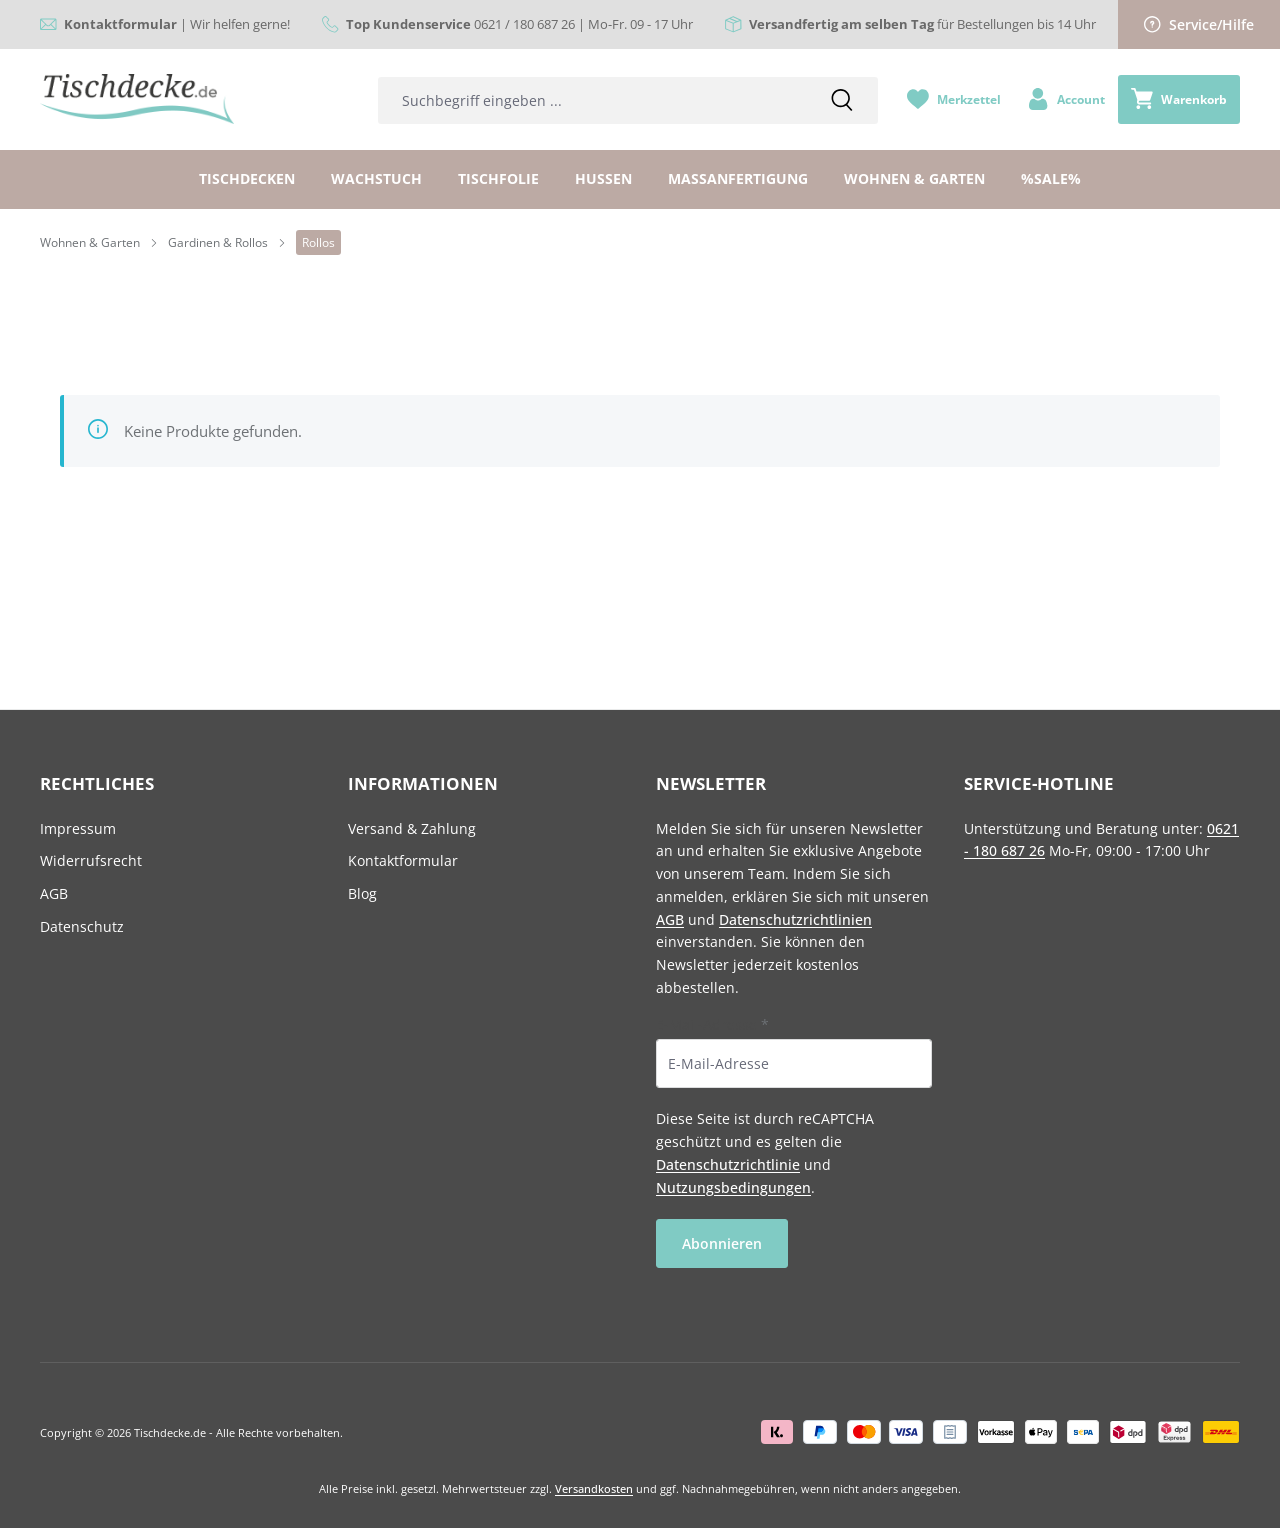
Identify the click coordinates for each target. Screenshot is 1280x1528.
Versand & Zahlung (412, 828)
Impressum (78, 828)
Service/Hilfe (1199, 24)
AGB (54, 893)
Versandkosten (594, 1488)
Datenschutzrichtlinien (795, 919)
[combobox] (592, 100)
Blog (362, 893)
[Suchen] (842, 100)
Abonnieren (722, 1243)
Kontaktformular (403, 860)
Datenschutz (82, 926)
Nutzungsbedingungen (733, 1187)
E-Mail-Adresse (712, 1024)
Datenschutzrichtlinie (728, 1164)
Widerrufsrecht (91, 860)
